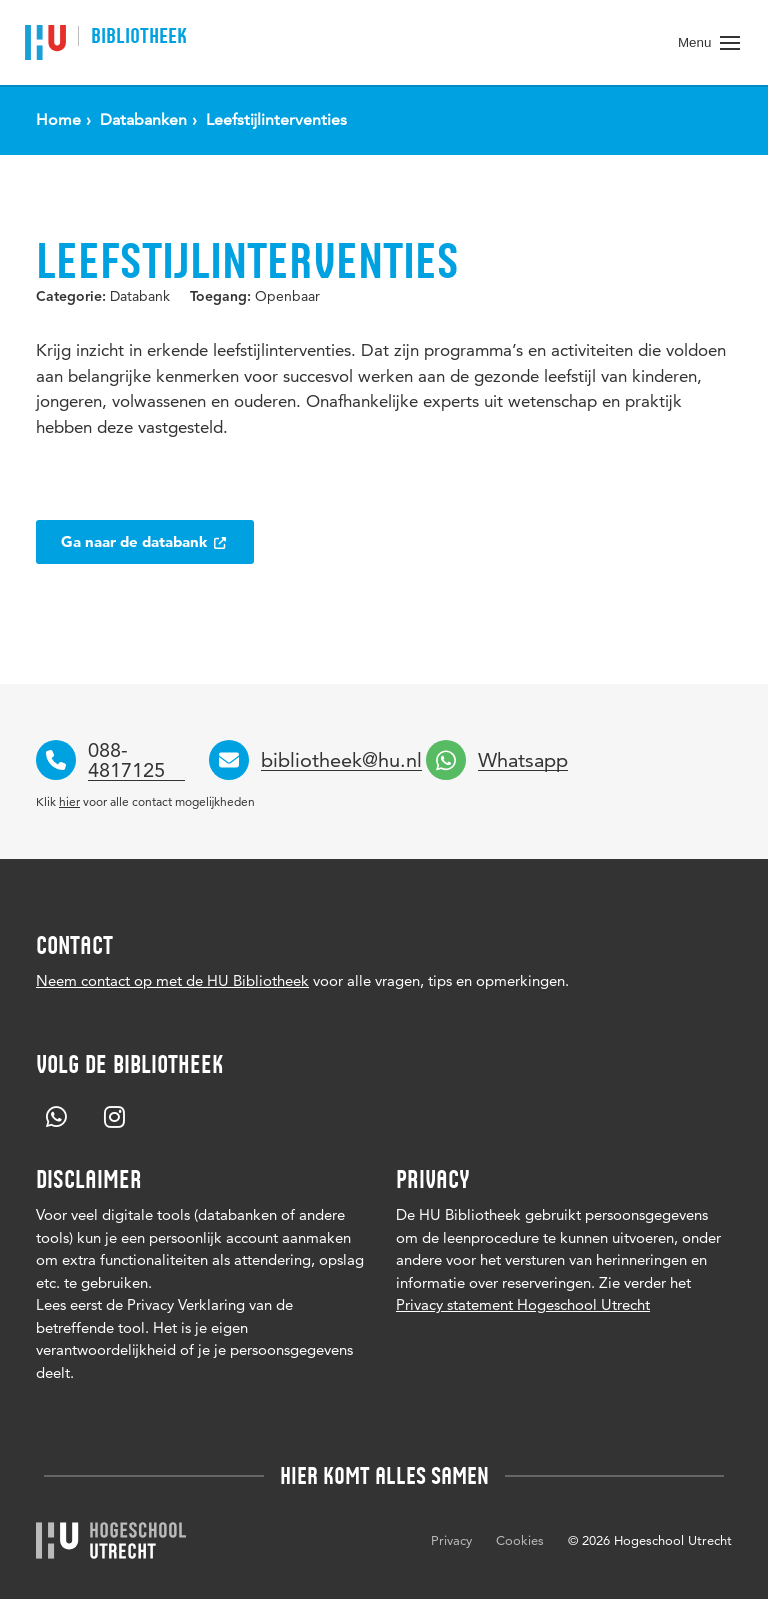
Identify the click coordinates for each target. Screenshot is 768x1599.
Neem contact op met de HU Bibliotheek (172, 980)
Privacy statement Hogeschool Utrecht (523, 1304)
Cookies (520, 1540)
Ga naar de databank (145, 541)
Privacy (451, 1540)
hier (69, 801)
